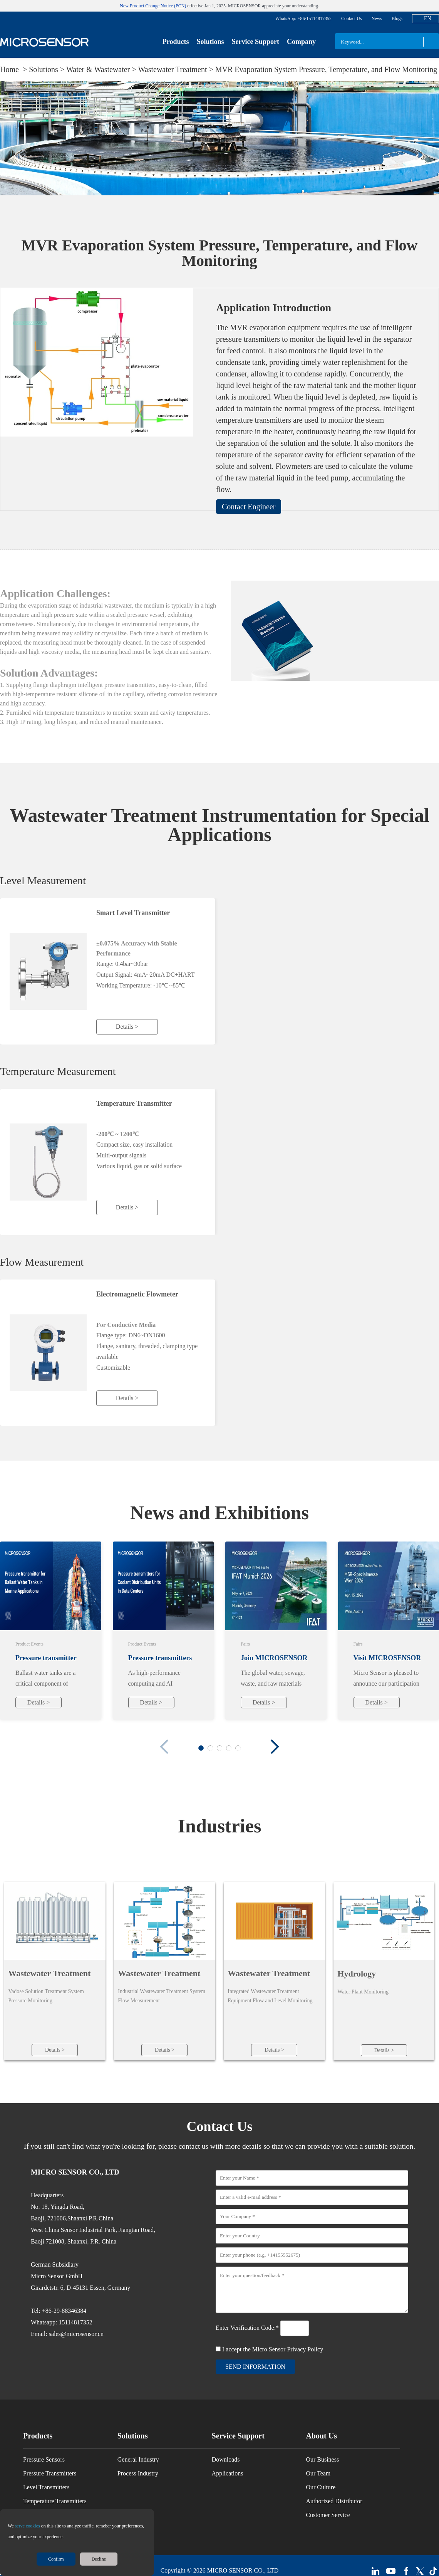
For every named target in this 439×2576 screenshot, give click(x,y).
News (377, 18)
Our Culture (320, 2488)
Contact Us (351, 18)
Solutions (210, 41)
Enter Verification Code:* (248, 2329)
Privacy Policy (305, 2351)
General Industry (138, 2461)
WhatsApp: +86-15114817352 (303, 18)
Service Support (255, 41)
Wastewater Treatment (49, 1973)
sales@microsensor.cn (76, 2335)
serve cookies (27, 2526)
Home (10, 69)
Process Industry (137, 2475)
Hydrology (356, 1973)
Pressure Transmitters (49, 2475)
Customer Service (328, 2516)
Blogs (397, 18)
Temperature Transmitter (134, 1103)
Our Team (318, 2475)
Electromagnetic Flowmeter (137, 1294)
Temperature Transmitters (55, 2502)
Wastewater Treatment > (176, 69)
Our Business (322, 2461)
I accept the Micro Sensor (272, 2351)
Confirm (56, 2559)
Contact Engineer (248, 506)
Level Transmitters (46, 2488)
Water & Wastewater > (102, 69)
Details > (127, 1026)
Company (301, 41)
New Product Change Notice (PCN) (153, 5)
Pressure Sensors (44, 2461)
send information (255, 2368)
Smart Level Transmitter (133, 913)
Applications (227, 2475)
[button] (274, 1746)
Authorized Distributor (334, 2502)
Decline (99, 2559)
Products (176, 41)
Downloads (226, 2461)
